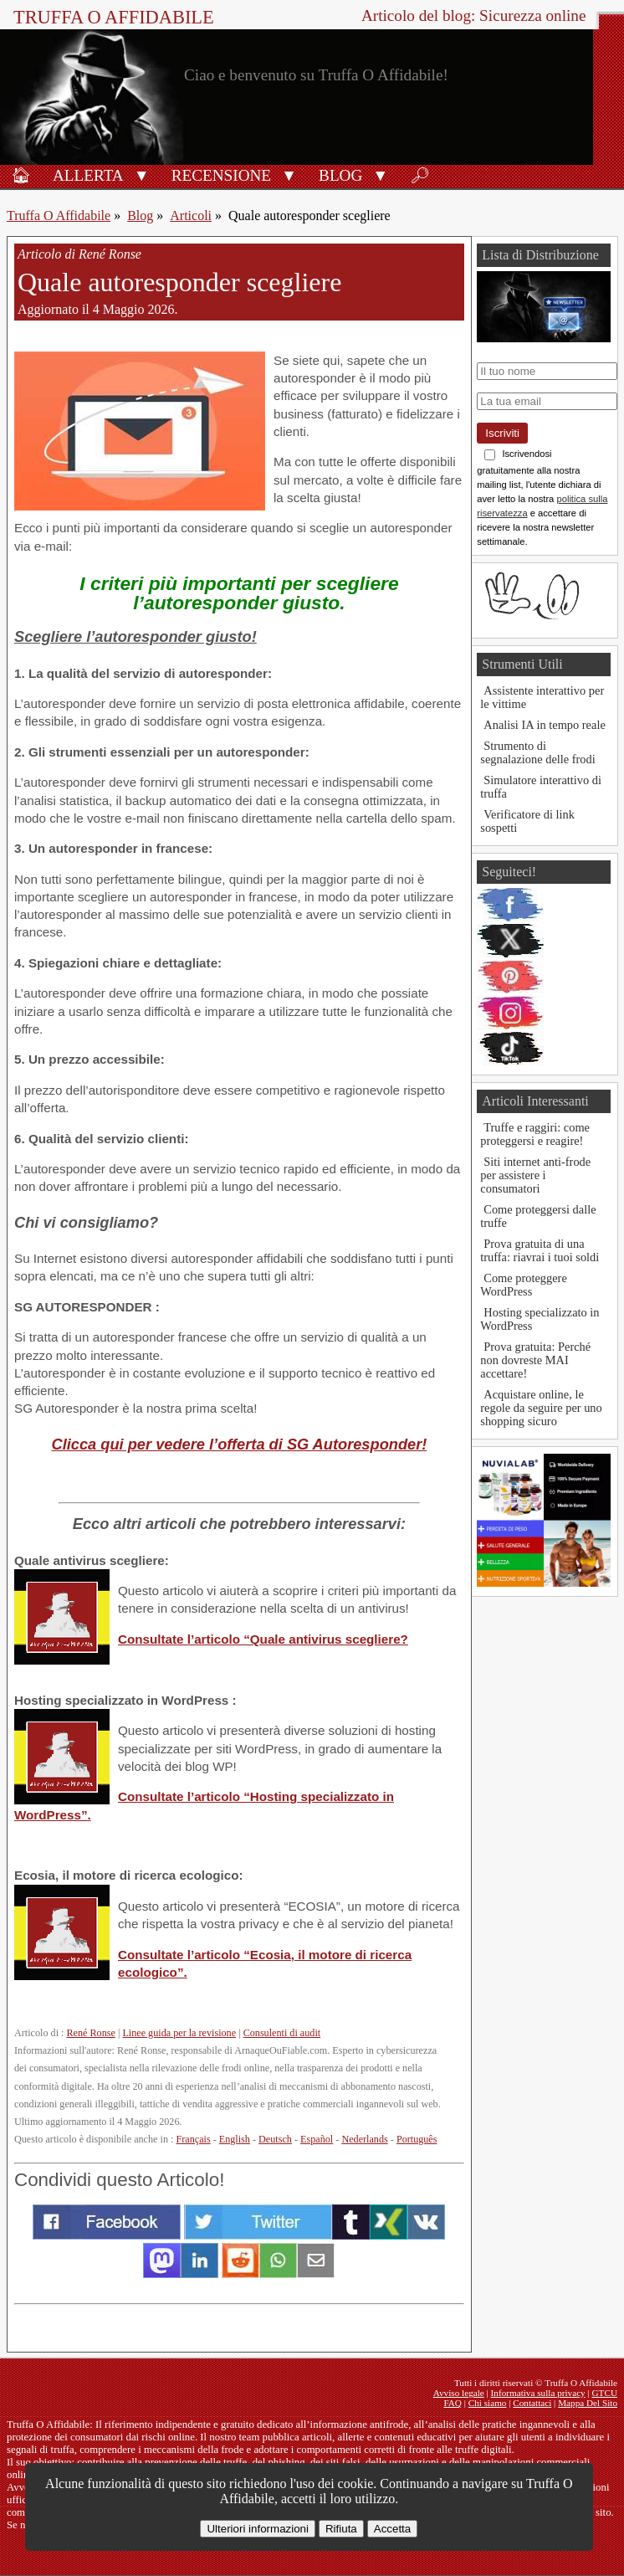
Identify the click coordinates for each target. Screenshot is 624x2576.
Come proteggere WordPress (523, 1284)
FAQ (452, 2403)
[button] (141, 174)
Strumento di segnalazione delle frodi (537, 752)
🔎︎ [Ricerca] (420, 175)
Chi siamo (487, 2403)
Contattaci (532, 2403)
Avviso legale (458, 2393)
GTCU (604, 2393)
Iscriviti (502, 433)
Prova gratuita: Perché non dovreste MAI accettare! (535, 1360)
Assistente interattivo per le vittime (542, 697)
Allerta (88, 175)
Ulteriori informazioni (257, 2528)
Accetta (392, 2528)
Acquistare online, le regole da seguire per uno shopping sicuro (540, 1408)
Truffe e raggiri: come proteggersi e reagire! (535, 1134)
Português (416, 2139)
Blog (340, 175)
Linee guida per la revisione (179, 2033)
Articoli (191, 215)
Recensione (221, 175)
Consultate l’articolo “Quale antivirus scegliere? (263, 1639)
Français (193, 2139)
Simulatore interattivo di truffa (540, 786)
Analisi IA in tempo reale (544, 724)
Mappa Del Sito (587, 2403)
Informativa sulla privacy (538, 2393)
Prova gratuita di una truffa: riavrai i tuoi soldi (539, 1250)
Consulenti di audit (282, 2033)
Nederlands (364, 2139)
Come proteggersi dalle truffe (538, 1216)
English (234, 2139)
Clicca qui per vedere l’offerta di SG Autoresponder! (239, 1444)
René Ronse (90, 2033)
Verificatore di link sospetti (527, 821)
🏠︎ (21, 175)
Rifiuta (341, 2528)
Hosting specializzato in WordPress (539, 1319)
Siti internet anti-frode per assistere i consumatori (535, 1175)
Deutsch (275, 2139)
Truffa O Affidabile (113, 17)
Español (316, 2139)
